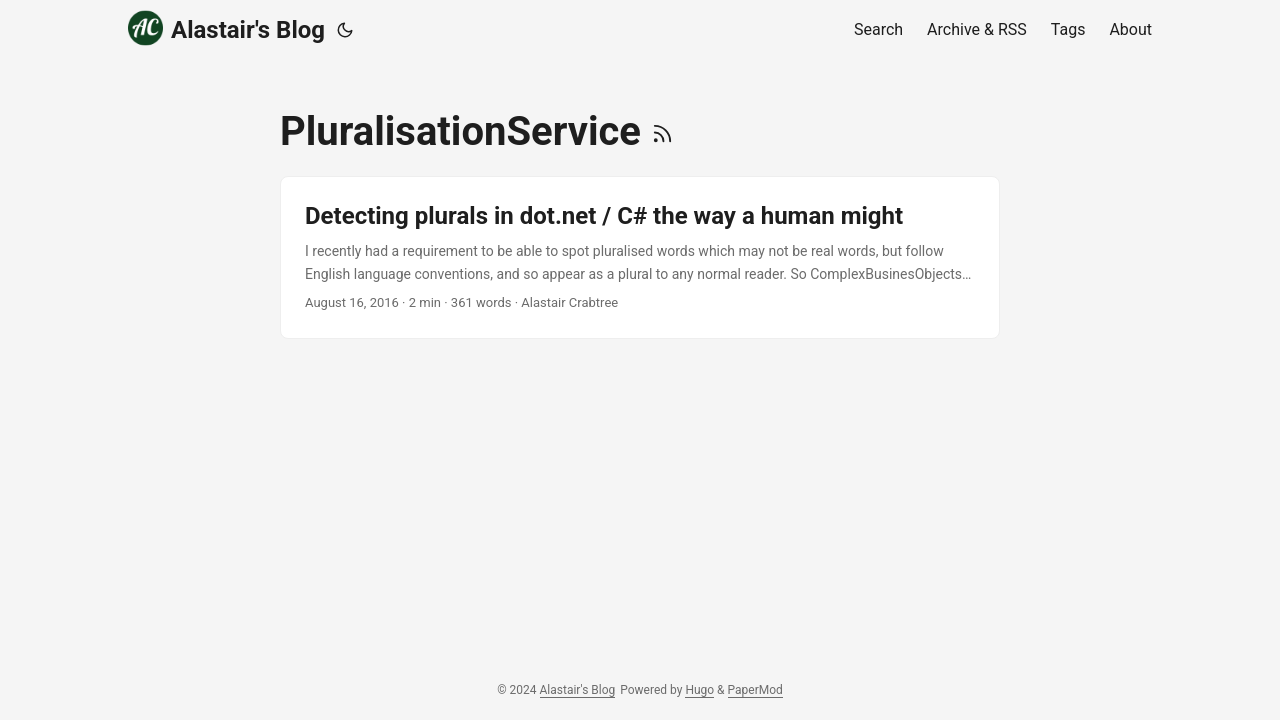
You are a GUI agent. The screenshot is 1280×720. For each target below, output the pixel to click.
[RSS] (662, 131)
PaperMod (755, 690)
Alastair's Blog (226, 28)
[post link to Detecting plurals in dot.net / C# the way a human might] (640, 257)
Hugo (699, 690)
